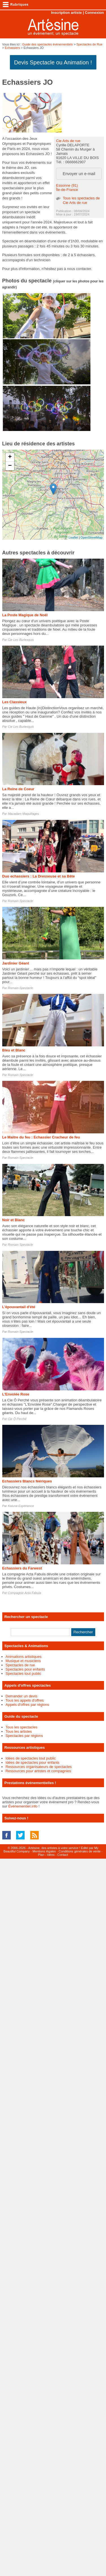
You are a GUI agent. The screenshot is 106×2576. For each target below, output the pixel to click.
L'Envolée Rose (15, 1394)
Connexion (94, 12)
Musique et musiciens (23, 1661)
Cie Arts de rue (68, 141)
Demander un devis (22, 1696)
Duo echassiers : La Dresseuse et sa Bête (38, 876)
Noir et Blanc (13, 1220)
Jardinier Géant (15, 963)
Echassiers (12, 47)
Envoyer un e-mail (79, 173)
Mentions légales (44, 1851)
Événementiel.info (22, 1806)
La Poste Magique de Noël (25, 615)
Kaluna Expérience (21, 1506)
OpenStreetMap (92, 537)
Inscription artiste (66, 12)
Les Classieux (14, 702)
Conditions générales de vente (80, 1851)
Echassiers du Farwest (22, 1568)
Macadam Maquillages (23, 813)
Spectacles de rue (20, 1665)
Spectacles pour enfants (25, 1669)
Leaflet (73, 537)
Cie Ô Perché (17, 1419)
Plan (41, 1854)
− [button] (10, 466)
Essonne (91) (67, 185)
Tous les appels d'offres (25, 1700)
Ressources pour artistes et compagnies (38, 1771)
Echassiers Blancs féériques (27, 1481)
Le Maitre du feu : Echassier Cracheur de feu (41, 1137)
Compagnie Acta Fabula (24, 1593)
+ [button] (10, 457)
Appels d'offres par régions (27, 1704)
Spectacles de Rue (89, 44)
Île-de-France (67, 190)
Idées (51, 1854)
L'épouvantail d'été (18, 1307)
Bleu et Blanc (13, 1050)
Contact (62, 1854)
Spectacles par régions (24, 1736)
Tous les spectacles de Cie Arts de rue (81, 200)
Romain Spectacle (20, 901)
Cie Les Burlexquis (21, 639)
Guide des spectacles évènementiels (47, 44)
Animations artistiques (24, 1656)
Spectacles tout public (23, 1673)
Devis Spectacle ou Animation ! (53, 62)
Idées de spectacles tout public (31, 1758)
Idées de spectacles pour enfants (33, 1762)
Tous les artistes (19, 1731)
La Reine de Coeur (18, 789)
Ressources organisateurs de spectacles (39, 1767)
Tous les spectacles (22, 1727)
